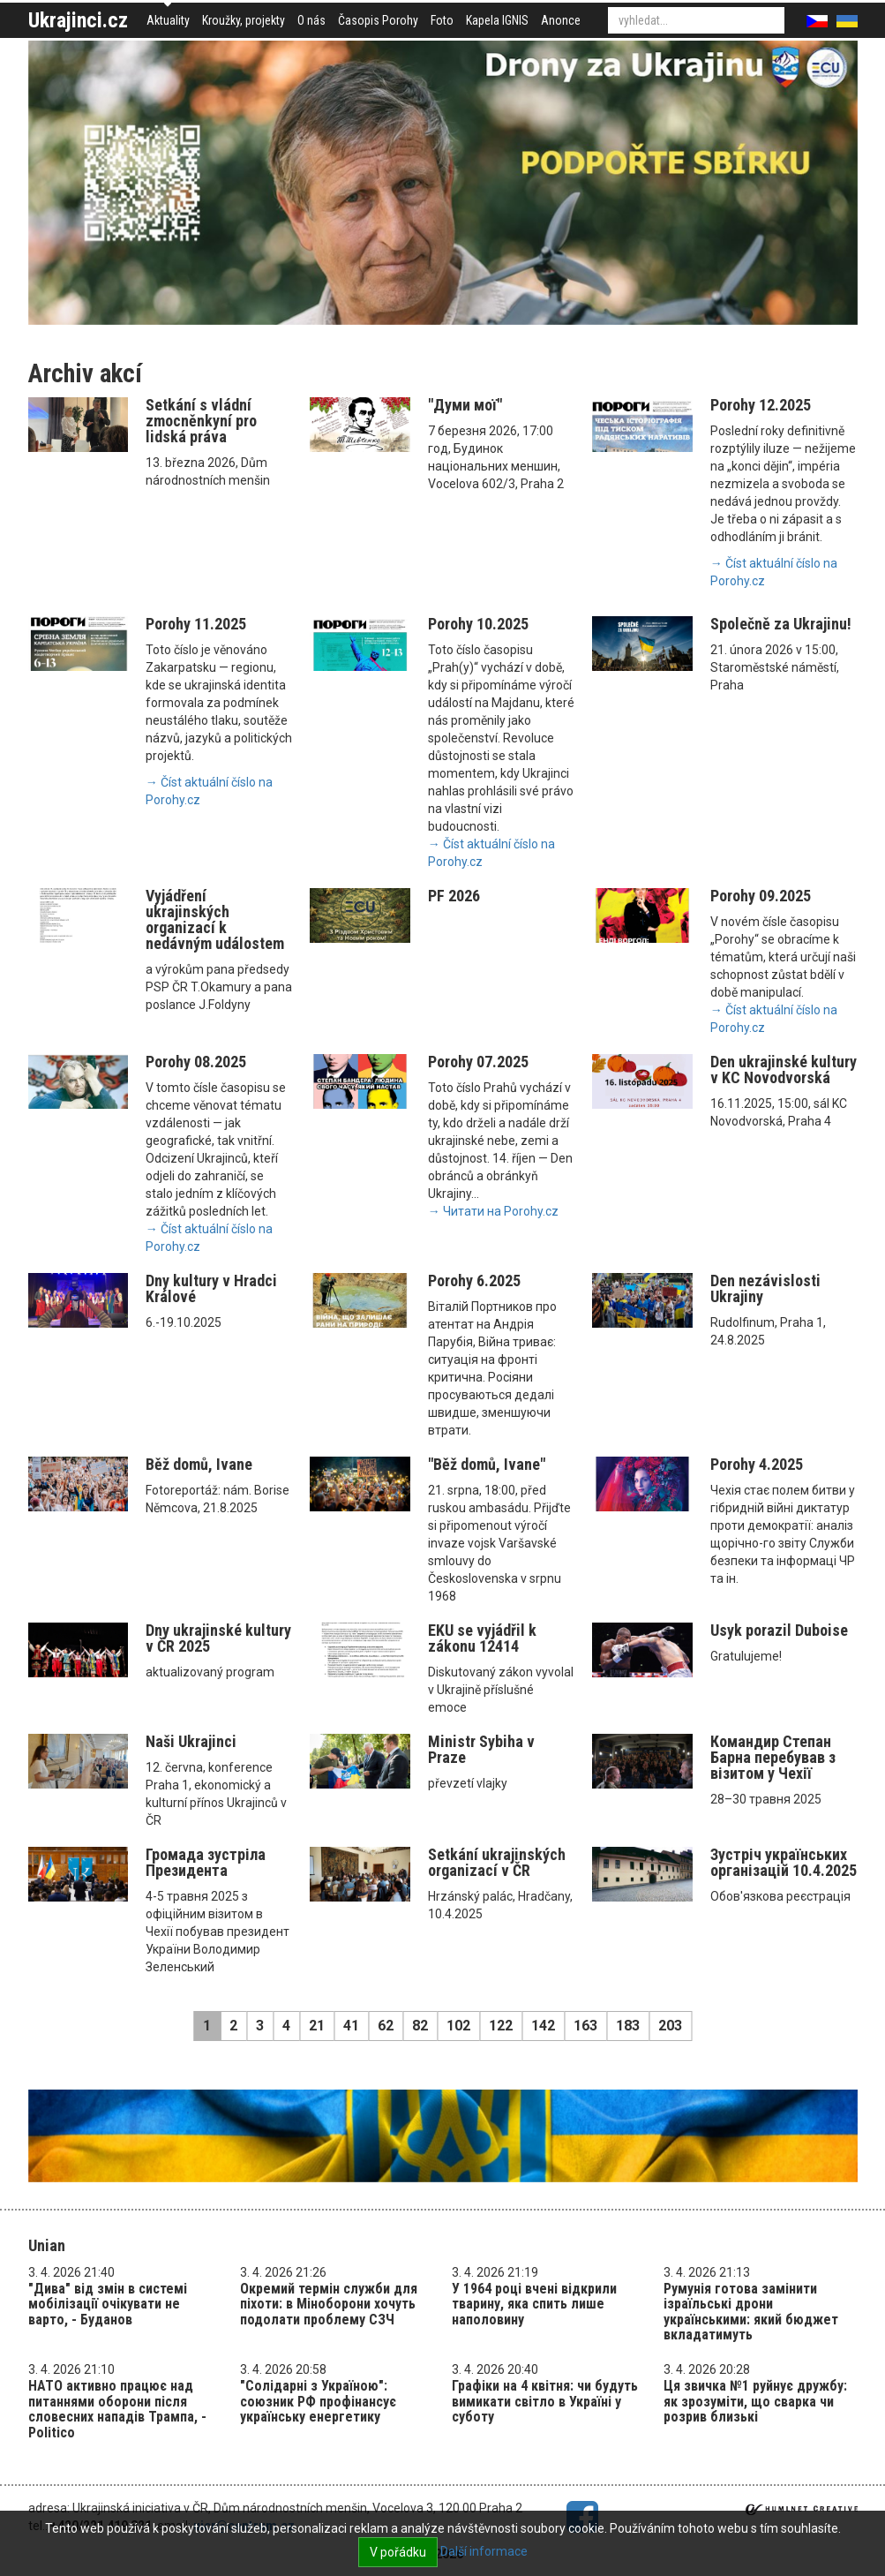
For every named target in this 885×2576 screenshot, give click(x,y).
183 (628, 2025)
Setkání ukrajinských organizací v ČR (497, 1862)
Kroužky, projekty (243, 20)
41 (351, 2025)
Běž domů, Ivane (199, 1464)
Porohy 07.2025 (478, 1061)
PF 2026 (454, 895)
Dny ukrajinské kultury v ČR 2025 (218, 1638)
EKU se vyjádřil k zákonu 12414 (482, 1638)
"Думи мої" (465, 404)
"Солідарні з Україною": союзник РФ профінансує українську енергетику (318, 2401)
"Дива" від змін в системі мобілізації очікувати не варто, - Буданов (107, 2304)
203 (670, 2025)
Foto (442, 20)
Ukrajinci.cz (78, 20)
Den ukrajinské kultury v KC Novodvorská (783, 1069)
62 (386, 2025)
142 (543, 2025)
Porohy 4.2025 (756, 1464)
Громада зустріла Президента (206, 1862)
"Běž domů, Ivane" (486, 1464)
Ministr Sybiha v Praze (481, 1749)
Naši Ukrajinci (191, 1741)
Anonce (561, 20)
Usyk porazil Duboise (779, 1630)
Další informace (484, 2551)
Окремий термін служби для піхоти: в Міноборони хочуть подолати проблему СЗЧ (328, 2304)
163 (585, 2025)
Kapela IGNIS (497, 20)
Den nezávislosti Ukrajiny (765, 1288)
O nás (311, 20)
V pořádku (398, 2552)
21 (317, 2025)
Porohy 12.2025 (760, 404)
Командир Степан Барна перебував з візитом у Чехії (773, 1757)
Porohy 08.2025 (196, 1061)
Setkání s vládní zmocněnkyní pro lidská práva (201, 420)
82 (420, 2025)
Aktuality (168, 20)
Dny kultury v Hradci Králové (211, 1288)
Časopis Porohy (378, 20)
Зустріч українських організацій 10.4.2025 (783, 1862)
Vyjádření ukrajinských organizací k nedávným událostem (215, 919)
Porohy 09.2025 (760, 895)
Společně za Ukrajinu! (780, 623)
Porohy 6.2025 (474, 1280)
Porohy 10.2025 (478, 623)
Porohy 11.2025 (196, 623)
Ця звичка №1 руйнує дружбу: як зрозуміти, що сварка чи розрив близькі (755, 2401)
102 (458, 2025)
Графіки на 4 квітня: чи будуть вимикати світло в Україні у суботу (545, 2401)
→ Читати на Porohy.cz (493, 1211)
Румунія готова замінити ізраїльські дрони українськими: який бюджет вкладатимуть (751, 2312)
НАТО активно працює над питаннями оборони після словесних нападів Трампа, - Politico (117, 2409)
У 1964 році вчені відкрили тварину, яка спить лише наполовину (534, 2304)
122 (501, 2025)
